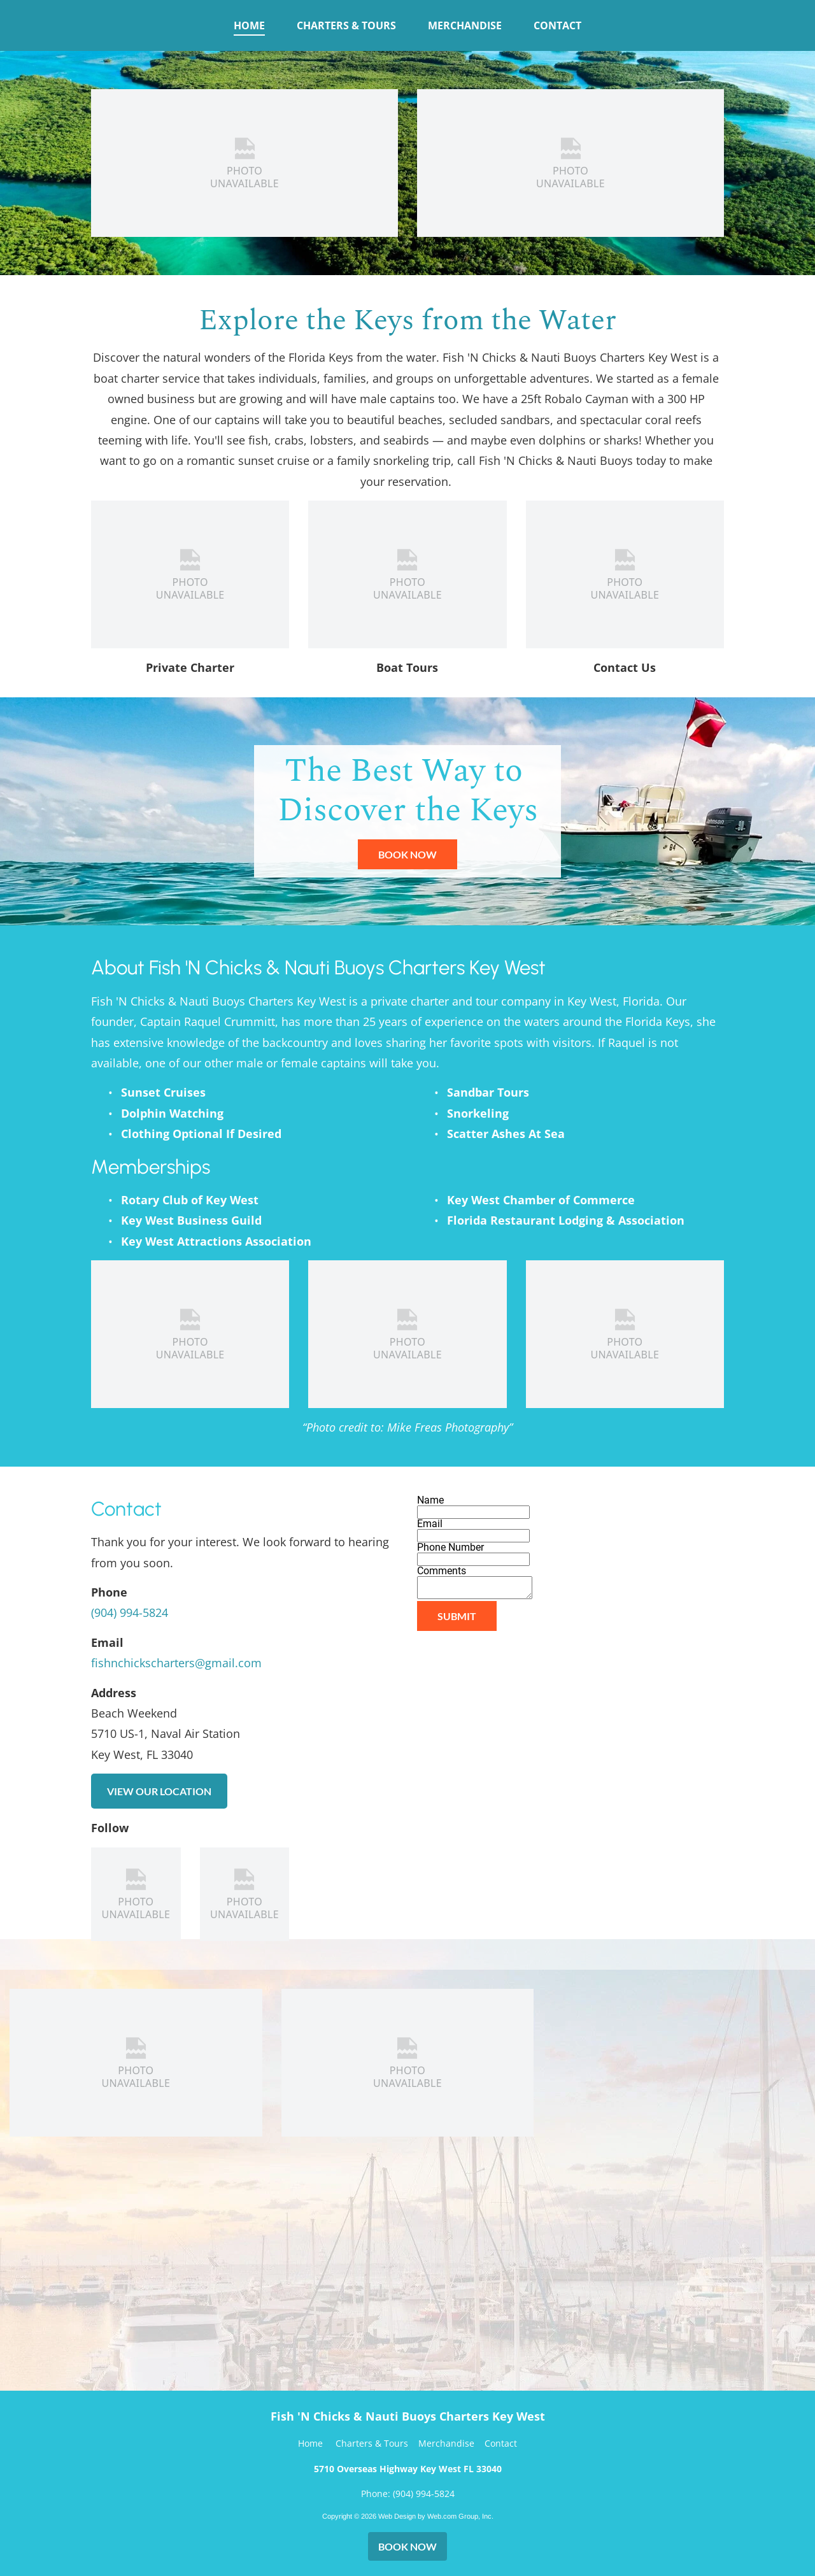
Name (430, 1500)
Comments (441, 1571)
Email (430, 1524)
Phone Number (450, 1547)
